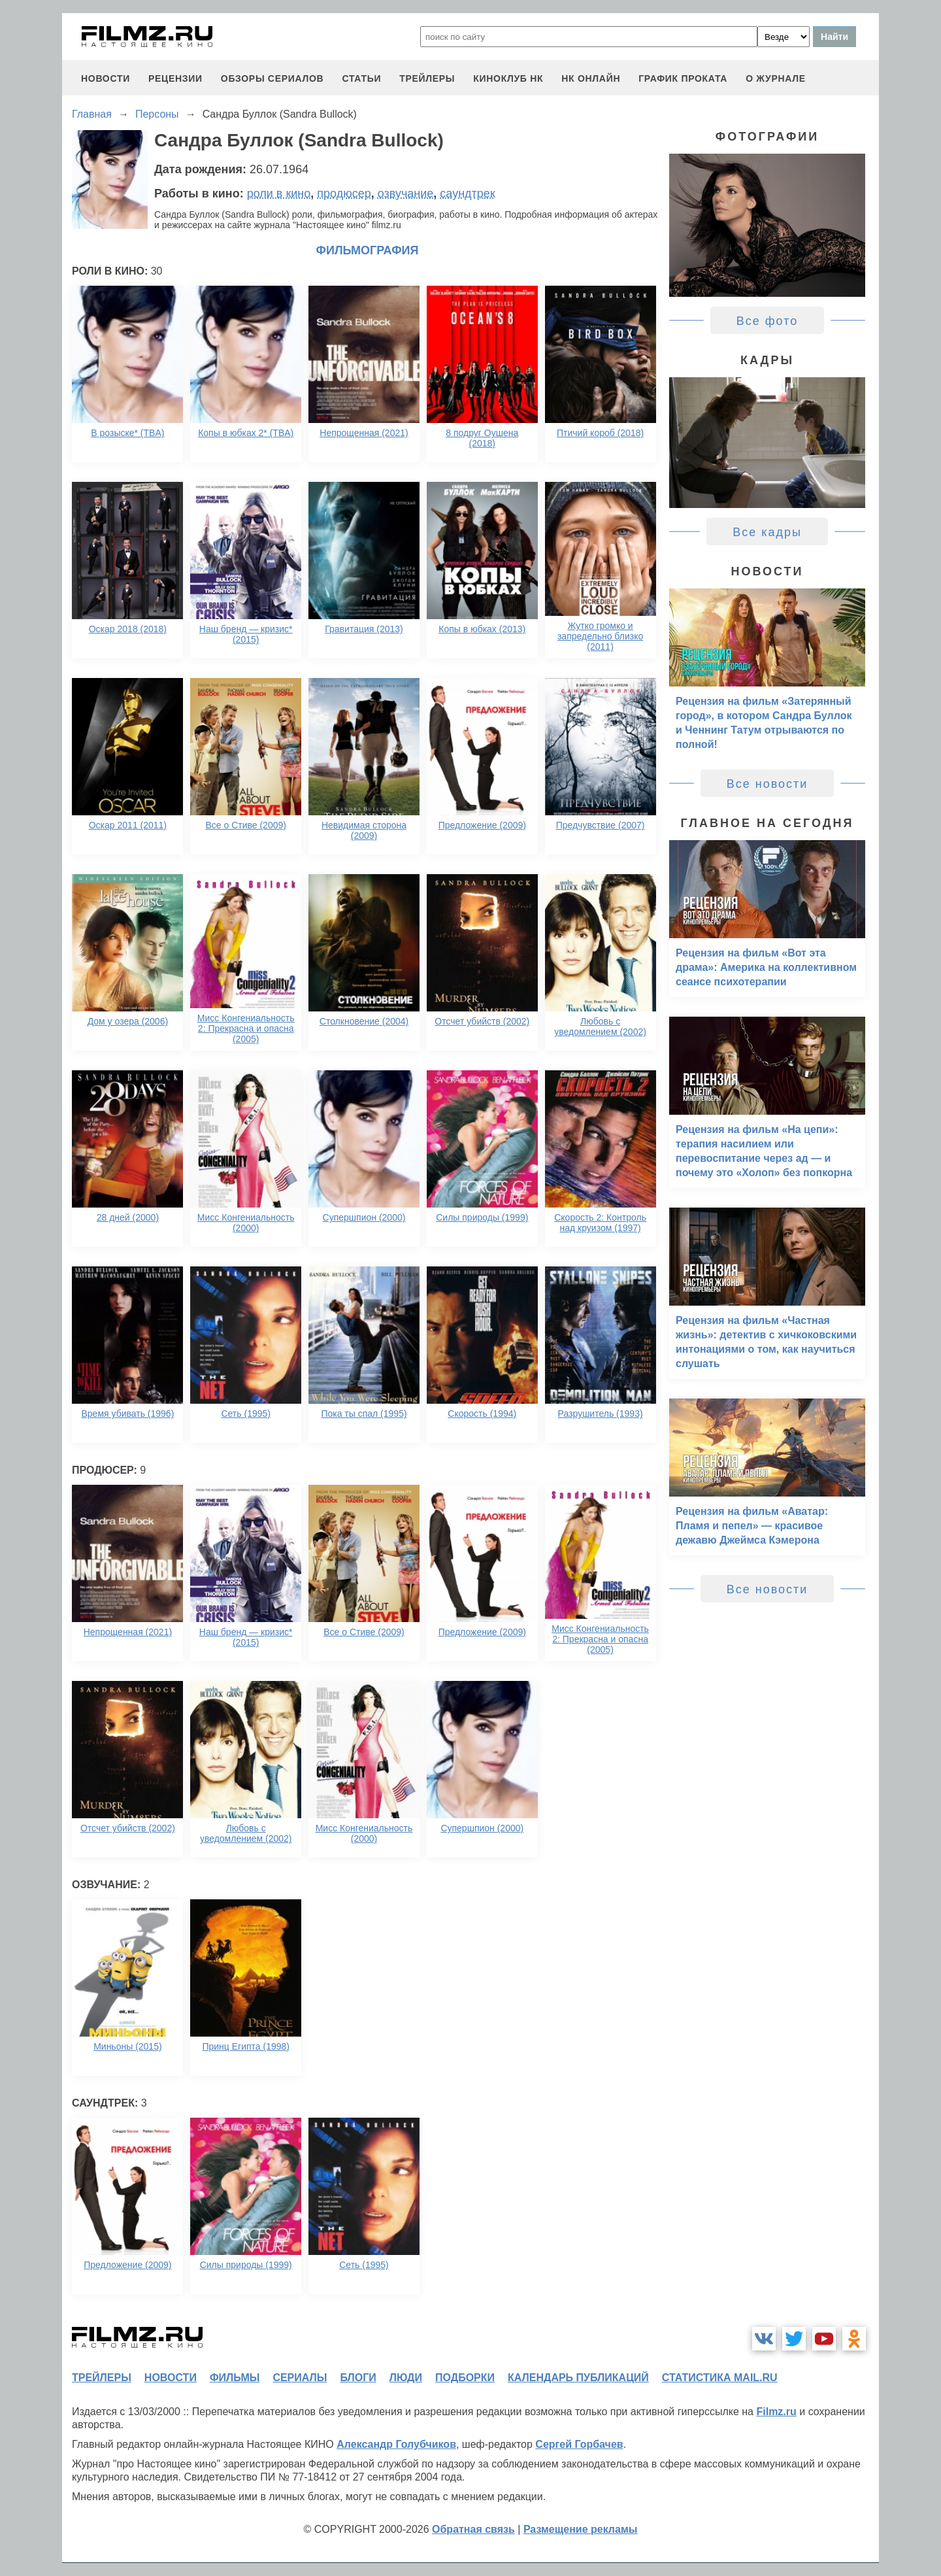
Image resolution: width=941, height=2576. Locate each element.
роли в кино (279, 193)
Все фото (767, 321)
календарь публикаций (578, 2377)
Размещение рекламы (580, 2529)
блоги (358, 2377)
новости (105, 78)
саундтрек (467, 193)
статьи (361, 78)
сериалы (299, 2377)
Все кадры (767, 532)
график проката (682, 78)
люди (405, 2377)
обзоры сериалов (272, 78)
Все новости (767, 783)
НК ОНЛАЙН (590, 78)
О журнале (776, 78)
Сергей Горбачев (579, 2444)
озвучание (406, 193)
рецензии (175, 78)
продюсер (344, 193)
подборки (465, 2377)
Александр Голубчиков (396, 2444)
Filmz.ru (776, 2411)
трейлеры (427, 78)
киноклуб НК (508, 78)
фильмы (234, 2377)
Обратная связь (473, 2529)
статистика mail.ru (720, 2377)
